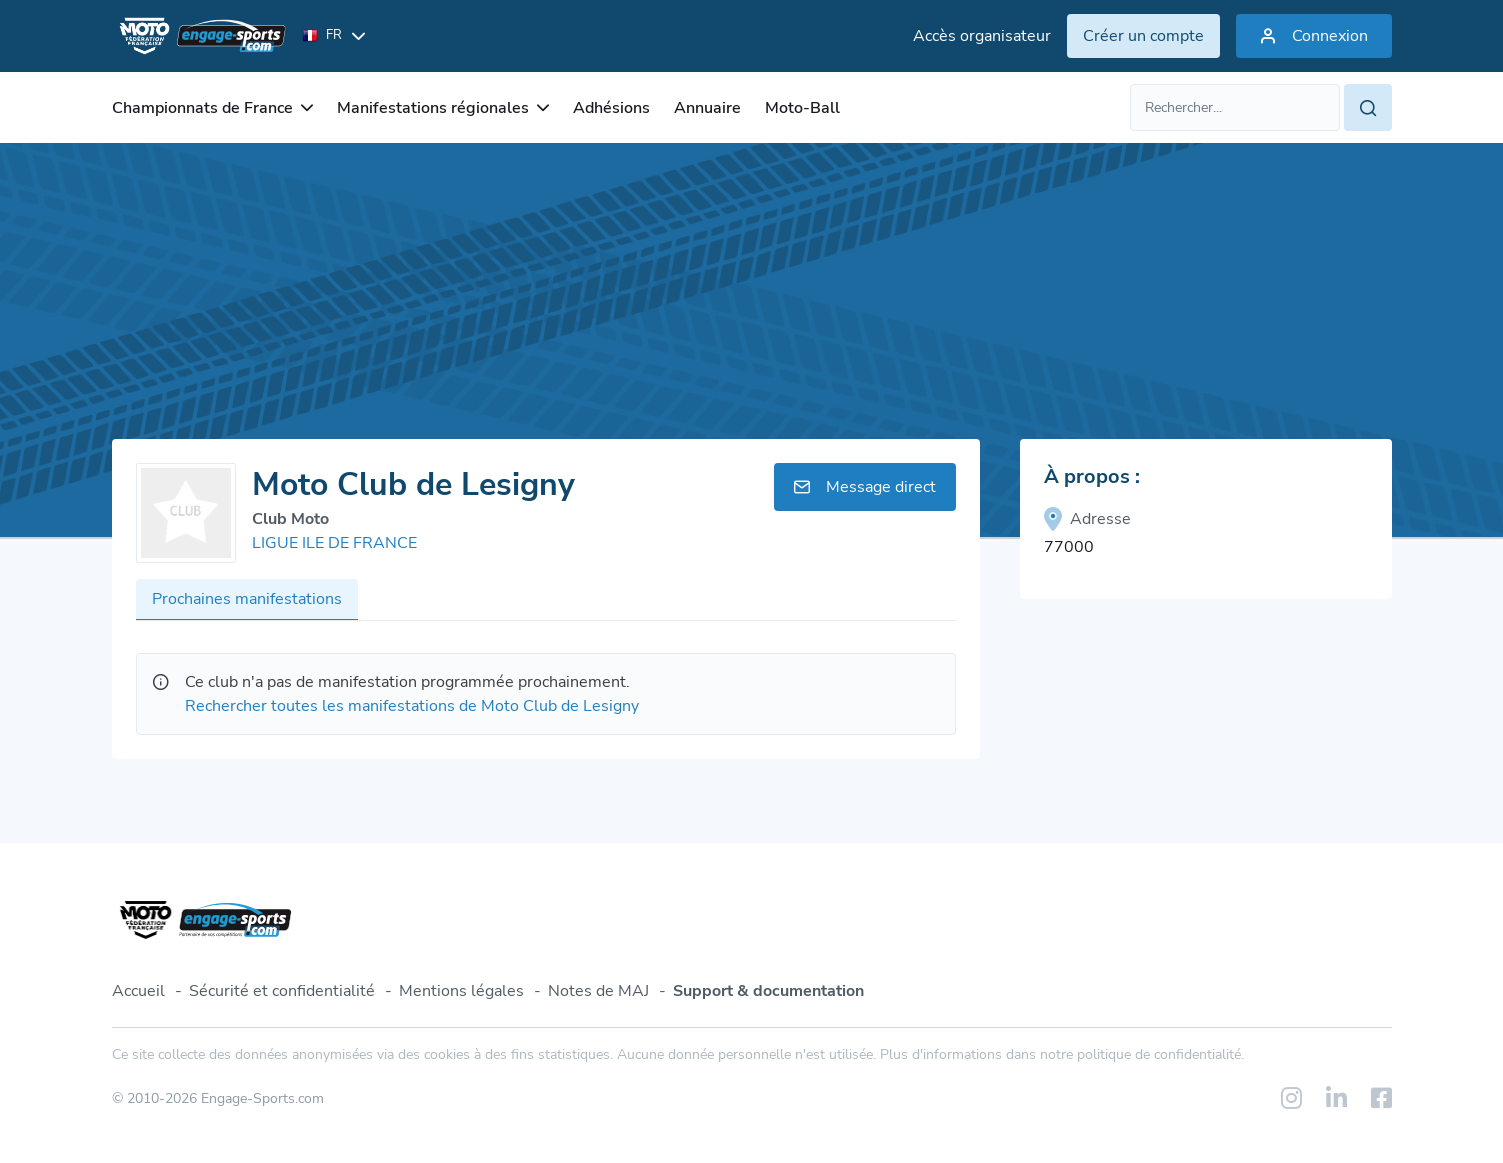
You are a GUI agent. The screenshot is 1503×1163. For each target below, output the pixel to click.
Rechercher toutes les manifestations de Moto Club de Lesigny (412, 706)
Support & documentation (768, 991)
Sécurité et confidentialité (282, 991)
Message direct (865, 487)
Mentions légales (461, 991)
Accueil (138, 991)
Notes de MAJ (598, 991)
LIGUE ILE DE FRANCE (334, 543)
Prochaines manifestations (247, 599)
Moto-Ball (802, 108)
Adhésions (611, 108)
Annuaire (707, 108)
